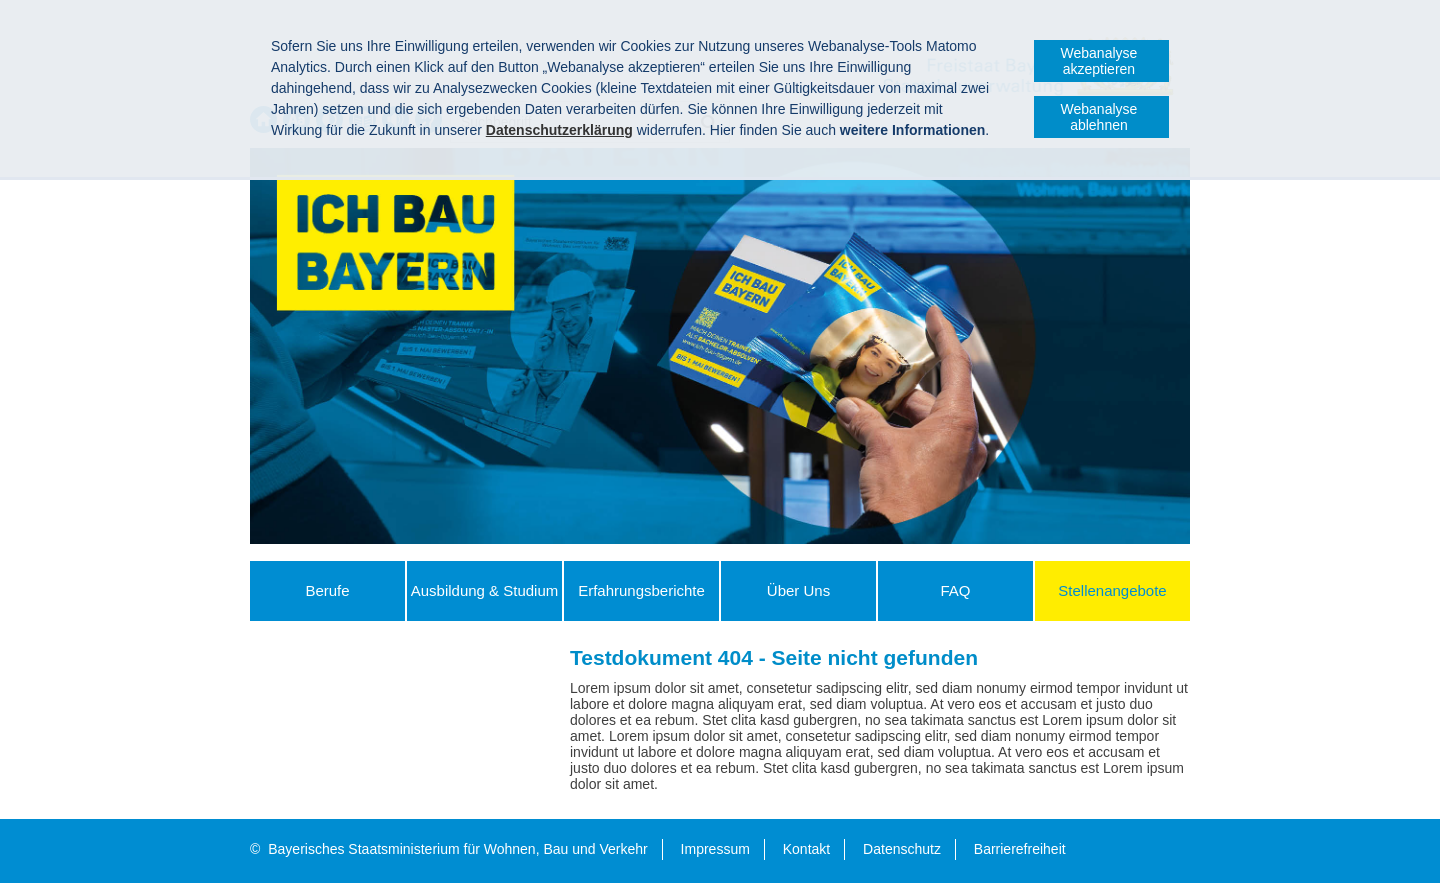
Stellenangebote (1112, 590)
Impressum (715, 849)
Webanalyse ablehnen (1099, 117)
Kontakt (806, 849)
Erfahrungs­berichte (641, 590)
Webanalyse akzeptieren (1099, 61)
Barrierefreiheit (1020, 849)
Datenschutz (902, 849)
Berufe (327, 590)
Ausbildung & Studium (485, 590)
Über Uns (798, 590)
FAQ (955, 590)
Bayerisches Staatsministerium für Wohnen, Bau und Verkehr (457, 849)
